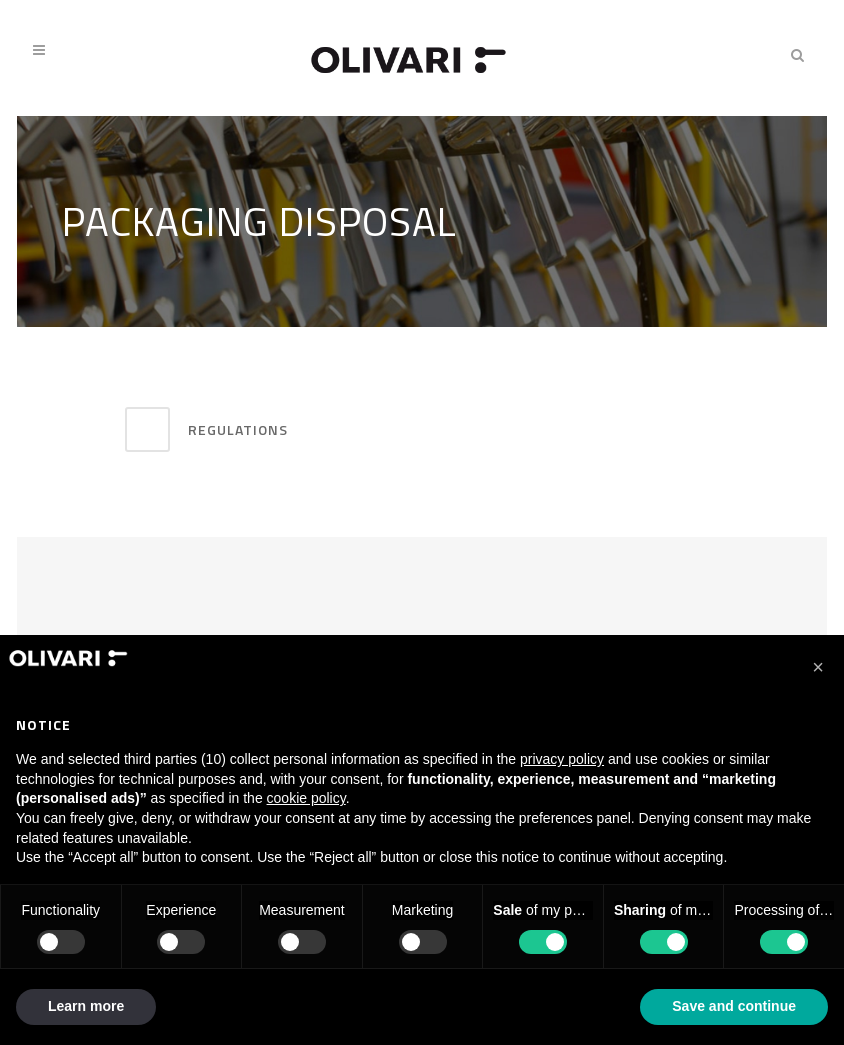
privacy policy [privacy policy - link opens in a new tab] (562, 759)
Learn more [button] (86, 1006)
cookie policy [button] (306, 798)
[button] (818, 667)
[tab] (297, 429)
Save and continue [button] (734, 1006)
